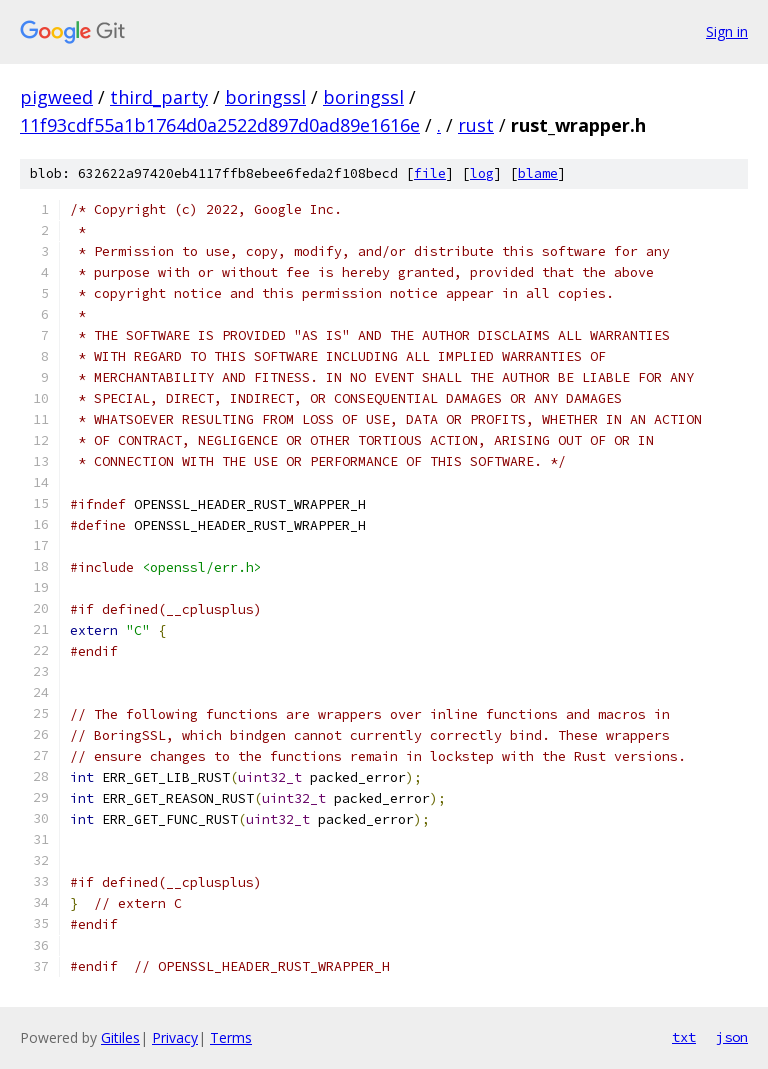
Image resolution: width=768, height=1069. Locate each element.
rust (476, 125)
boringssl (265, 97)
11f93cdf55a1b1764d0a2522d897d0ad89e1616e (220, 125)
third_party (159, 97)
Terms (231, 1037)
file (430, 173)
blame (538, 173)
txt (684, 1037)
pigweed (56, 97)
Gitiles (120, 1037)
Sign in (727, 31)
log (482, 173)
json (732, 1037)
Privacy (175, 1037)
